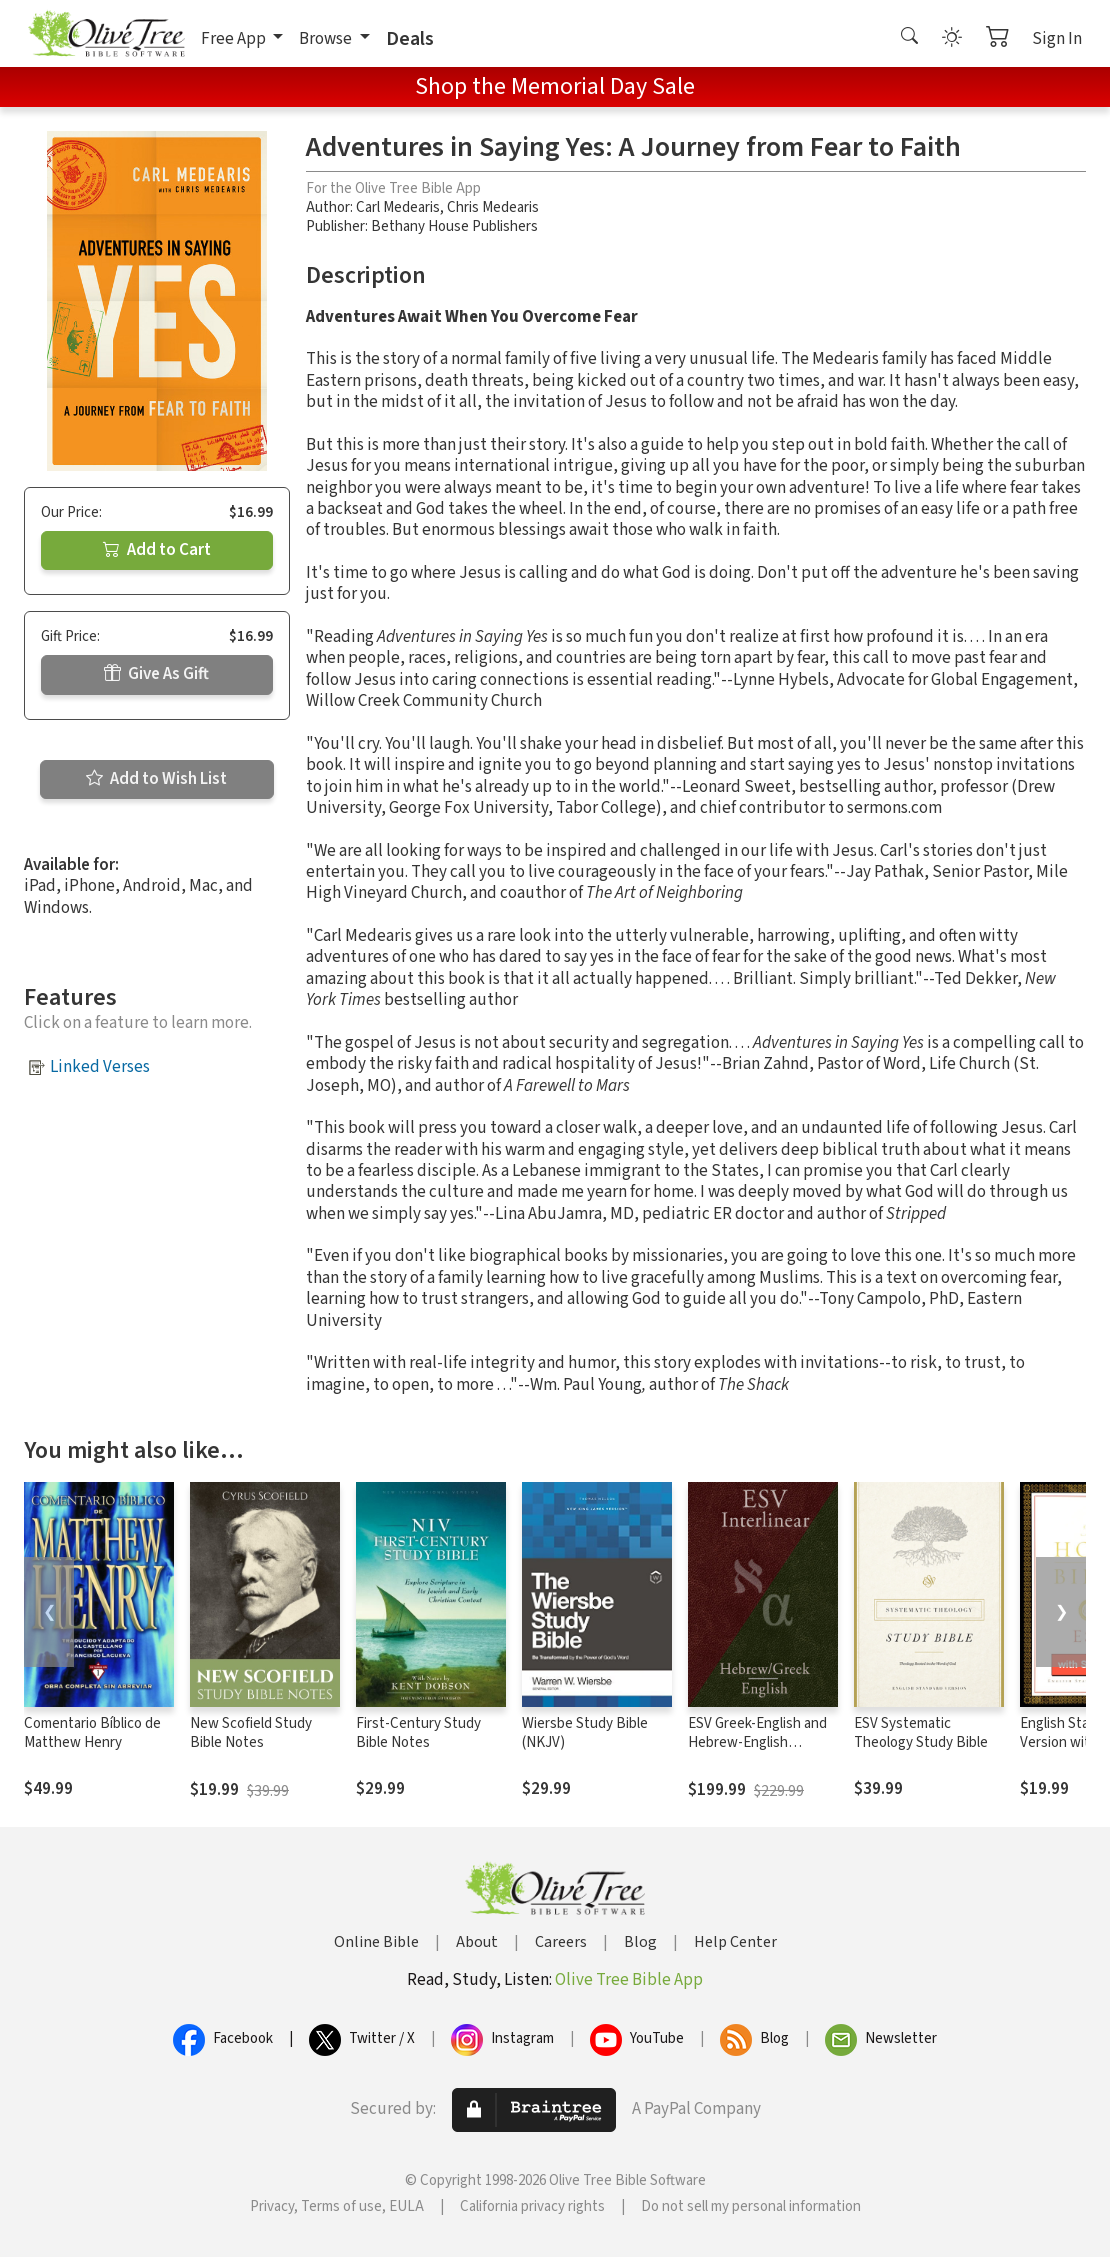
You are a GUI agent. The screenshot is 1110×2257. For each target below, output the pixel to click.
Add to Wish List (156, 779)
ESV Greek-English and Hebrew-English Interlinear (757, 1742)
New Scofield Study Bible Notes (251, 1733)
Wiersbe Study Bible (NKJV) (585, 1733)
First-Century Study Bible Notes (418, 1733)
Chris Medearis (493, 207)
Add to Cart (157, 550)
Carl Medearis (398, 207)
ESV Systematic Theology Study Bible (921, 1733)
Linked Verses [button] (100, 1067)
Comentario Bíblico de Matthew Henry (92, 1733)
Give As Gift (156, 674)
